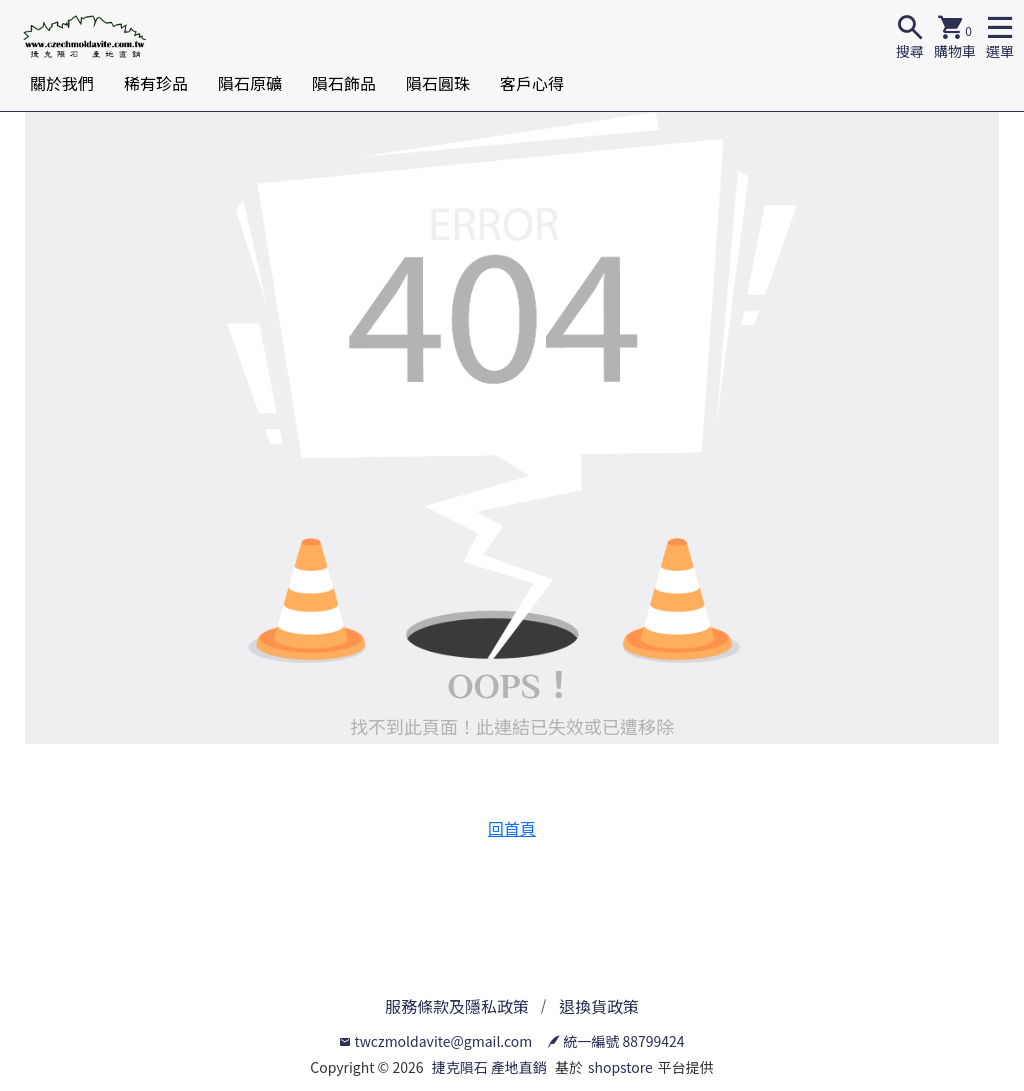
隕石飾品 (344, 83)
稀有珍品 (156, 83)
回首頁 (512, 828)
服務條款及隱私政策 (457, 1006)
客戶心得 (532, 83)
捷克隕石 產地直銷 (489, 1067)
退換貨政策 (599, 1006)
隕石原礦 (250, 83)
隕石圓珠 (438, 83)
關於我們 (62, 83)
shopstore (620, 1067)
